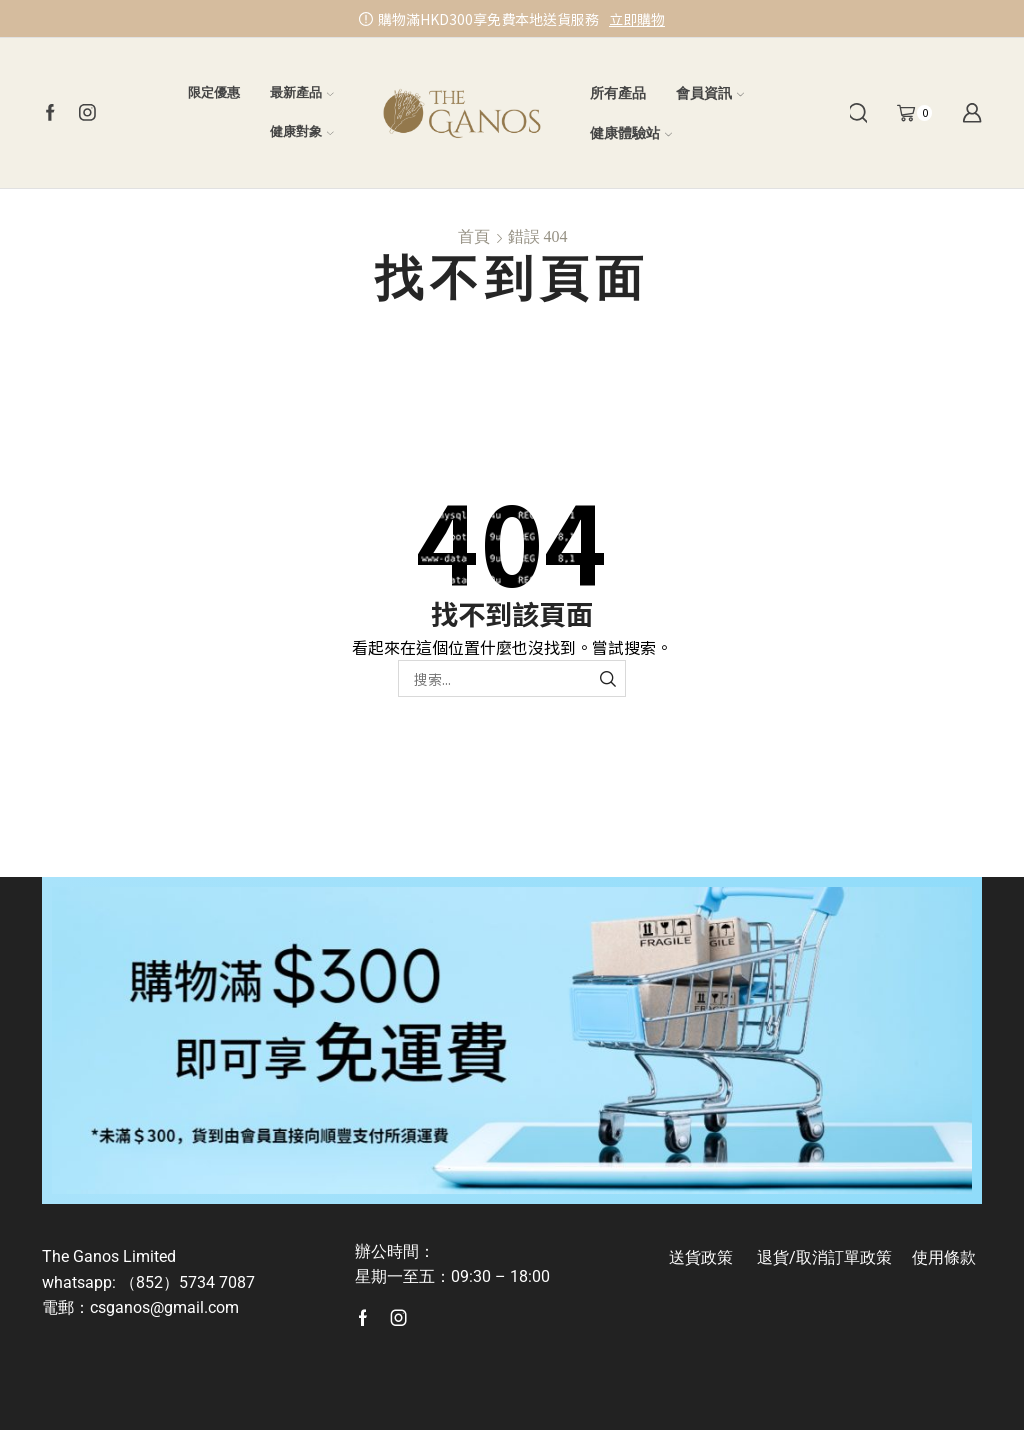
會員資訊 (710, 93)
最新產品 (302, 92)
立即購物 (637, 19)
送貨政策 (701, 1257)
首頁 (474, 236)
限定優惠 (214, 92)
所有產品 (618, 93)
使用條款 (944, 1257)
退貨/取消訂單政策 (824, 1257)
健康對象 (302, 131)
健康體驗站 (631, 133)
